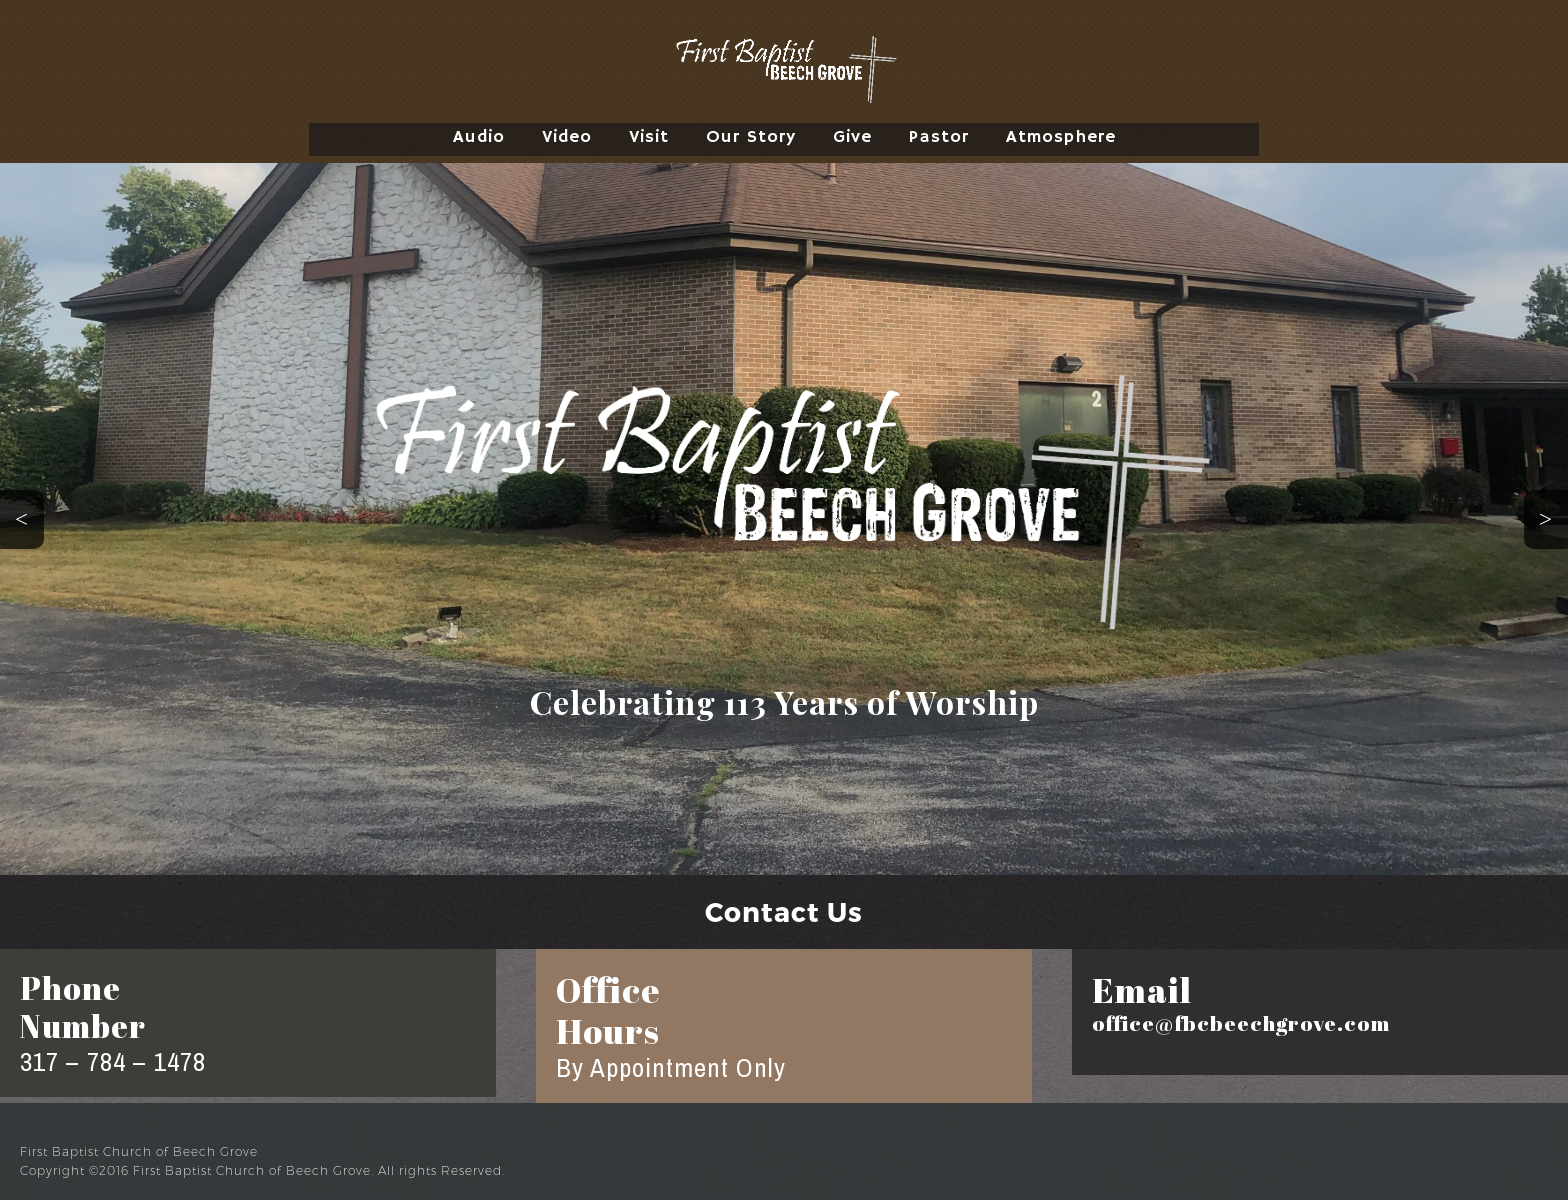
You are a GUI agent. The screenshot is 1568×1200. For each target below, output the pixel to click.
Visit (649, 137)
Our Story (751, 137)
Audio (479, 137)
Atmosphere (1061, 137)
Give (852, 137)
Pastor (939, 137)
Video (567, 137)
